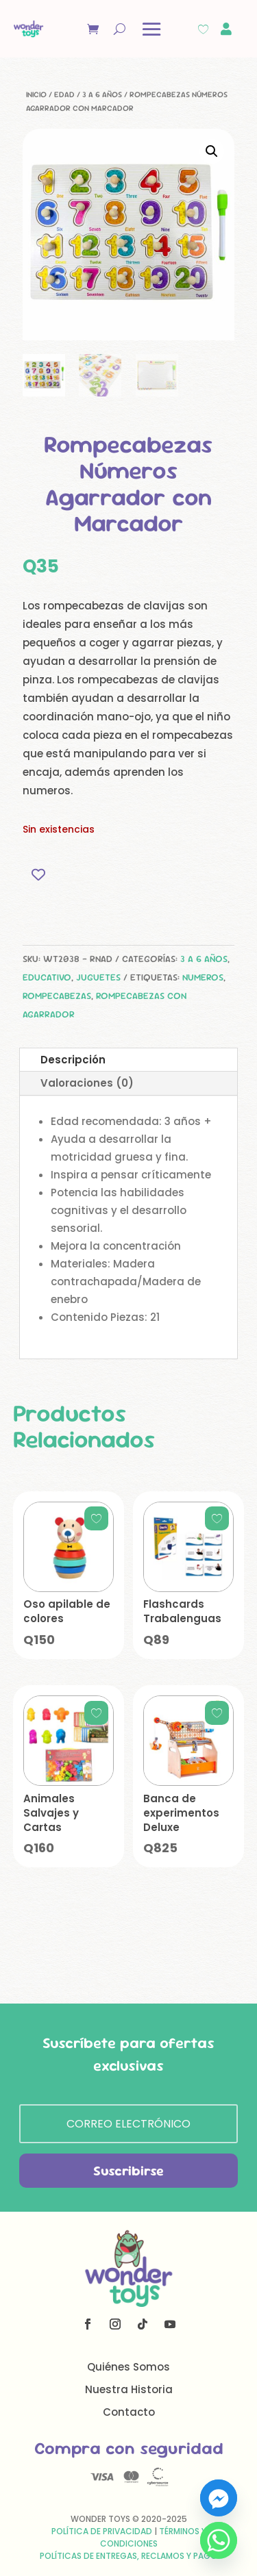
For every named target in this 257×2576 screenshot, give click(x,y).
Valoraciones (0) (87, 1083)
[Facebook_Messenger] (218, 2497)
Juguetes (98, 977)
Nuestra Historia (129, 2389)
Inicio (36, 94)
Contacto (129, 2412)
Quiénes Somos (128, 2367)
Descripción (73, 1059)
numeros (202, 977)
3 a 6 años (102, 94)
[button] (211, 151)
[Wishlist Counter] (203, 29)
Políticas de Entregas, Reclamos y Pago (128, 2556)
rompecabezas (57, 995)
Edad (64, 94)
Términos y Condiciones (153, 2537)
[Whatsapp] (218, 2540)
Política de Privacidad (101, 2531)
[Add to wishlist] (38, 874)
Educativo (47, 977)
